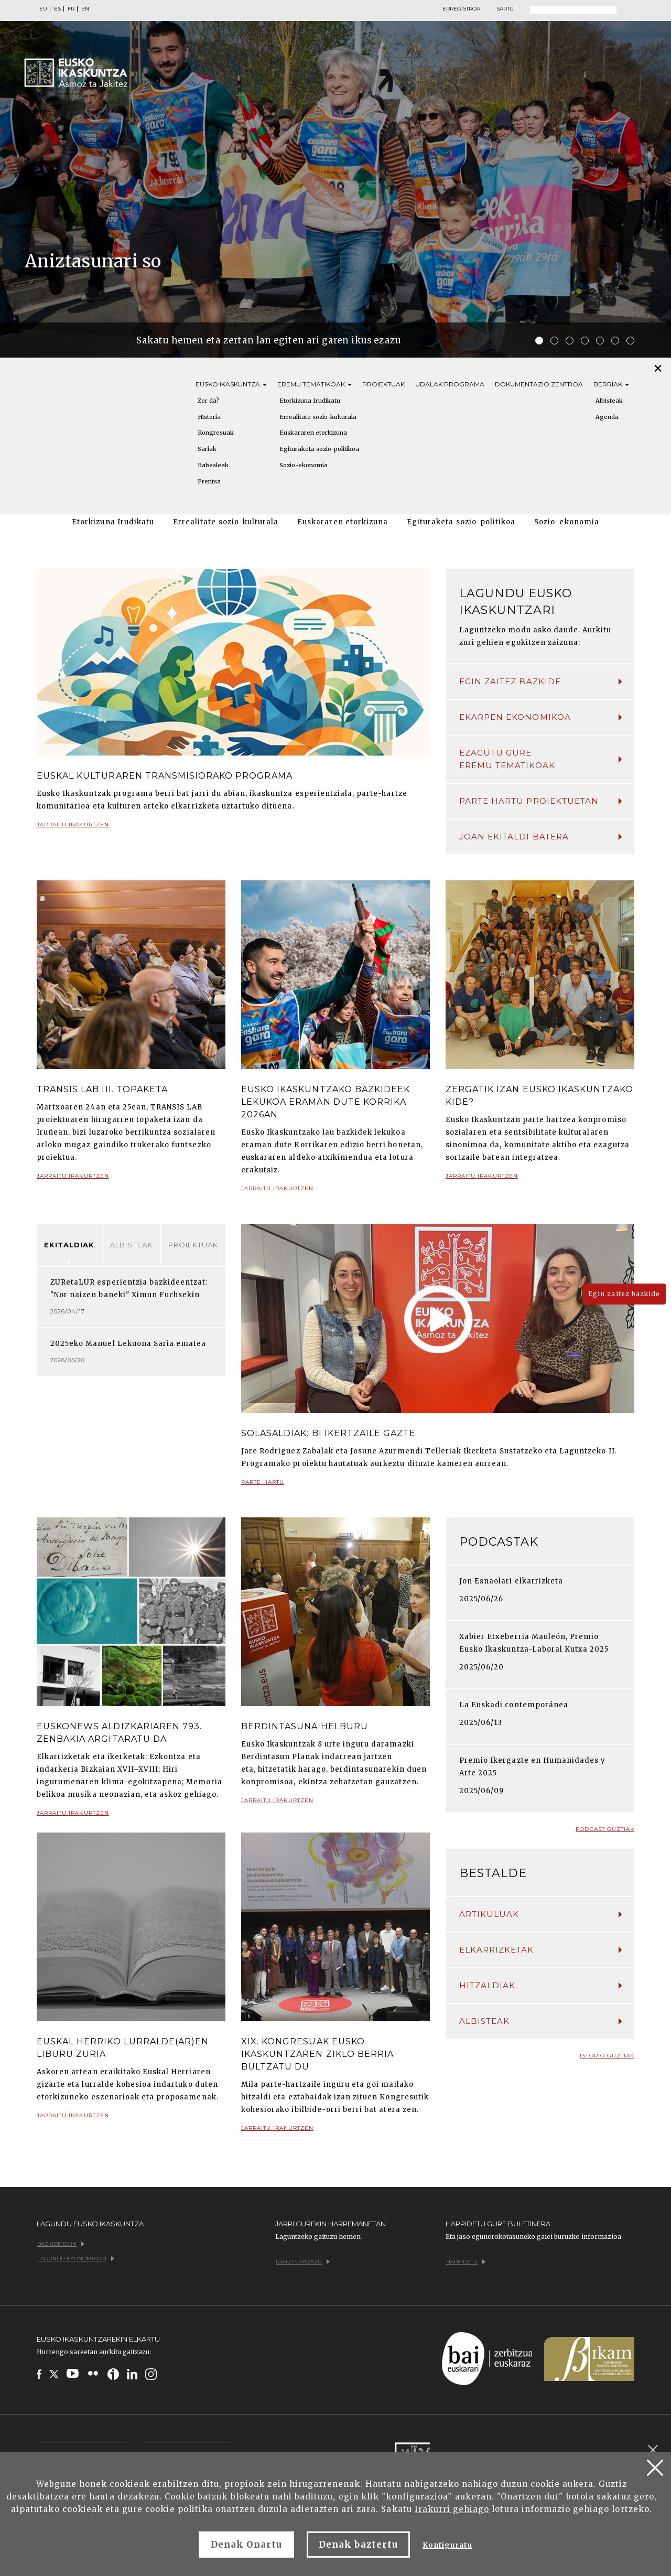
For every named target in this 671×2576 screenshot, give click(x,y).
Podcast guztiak (605, 1829)
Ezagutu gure (540, 760)
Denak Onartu (246, 2544)
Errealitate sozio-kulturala (317, 417)
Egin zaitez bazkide (540, 681)
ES (57, 9)
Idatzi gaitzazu (303, 2261)
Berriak (611, 384)
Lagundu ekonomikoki (75, 2258)
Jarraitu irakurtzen (73, 828)
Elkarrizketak (540, 1950)
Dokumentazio (539, 384)
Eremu (314, 384)
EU (43, 9)
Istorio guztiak (607, 2055)
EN (85, 9)
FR (71, 9)
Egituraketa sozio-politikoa (319, 448)
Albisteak (131, 1245)
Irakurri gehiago (452, 2509)
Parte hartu (262, 1486)
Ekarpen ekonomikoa (540, 717)
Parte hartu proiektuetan (540, 801)
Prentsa (209, 481)
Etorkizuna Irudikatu (309, 400)
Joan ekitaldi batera (540, 837)
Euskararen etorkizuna (313, 432)
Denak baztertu (358, 2544)
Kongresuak (216, 432)
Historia (209, 417)
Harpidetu (465, 2261)
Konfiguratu (447, 2545)
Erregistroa (461, 9)
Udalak (449, 384)
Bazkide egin (60, 2243)
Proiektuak (383, 384)
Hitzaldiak (540, 1985)
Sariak (207, 448)
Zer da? (208, 400)
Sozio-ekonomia (303, 465)
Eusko (231, 384)
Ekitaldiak (69, 1245)
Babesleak (213, 465)
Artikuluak (540, 1914)
